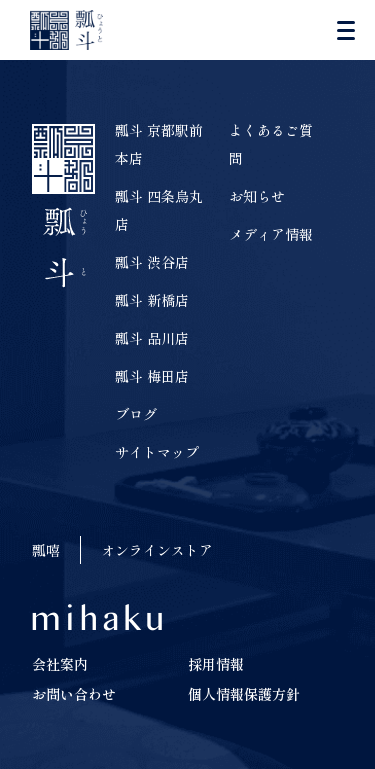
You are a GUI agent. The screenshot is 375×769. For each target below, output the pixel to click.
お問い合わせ (74, 694)
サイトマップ (157, 452)
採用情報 (216, 664)
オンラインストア (157, 550)
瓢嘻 (46, 550)
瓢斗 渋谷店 (152, 262)
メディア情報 (271, 234)
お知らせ (257, 196)
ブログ (136, 414)
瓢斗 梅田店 (152, 376)
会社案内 (60, 664)
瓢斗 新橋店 (152, 300)
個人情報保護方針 (244, 694)
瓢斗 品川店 (152, 338)
